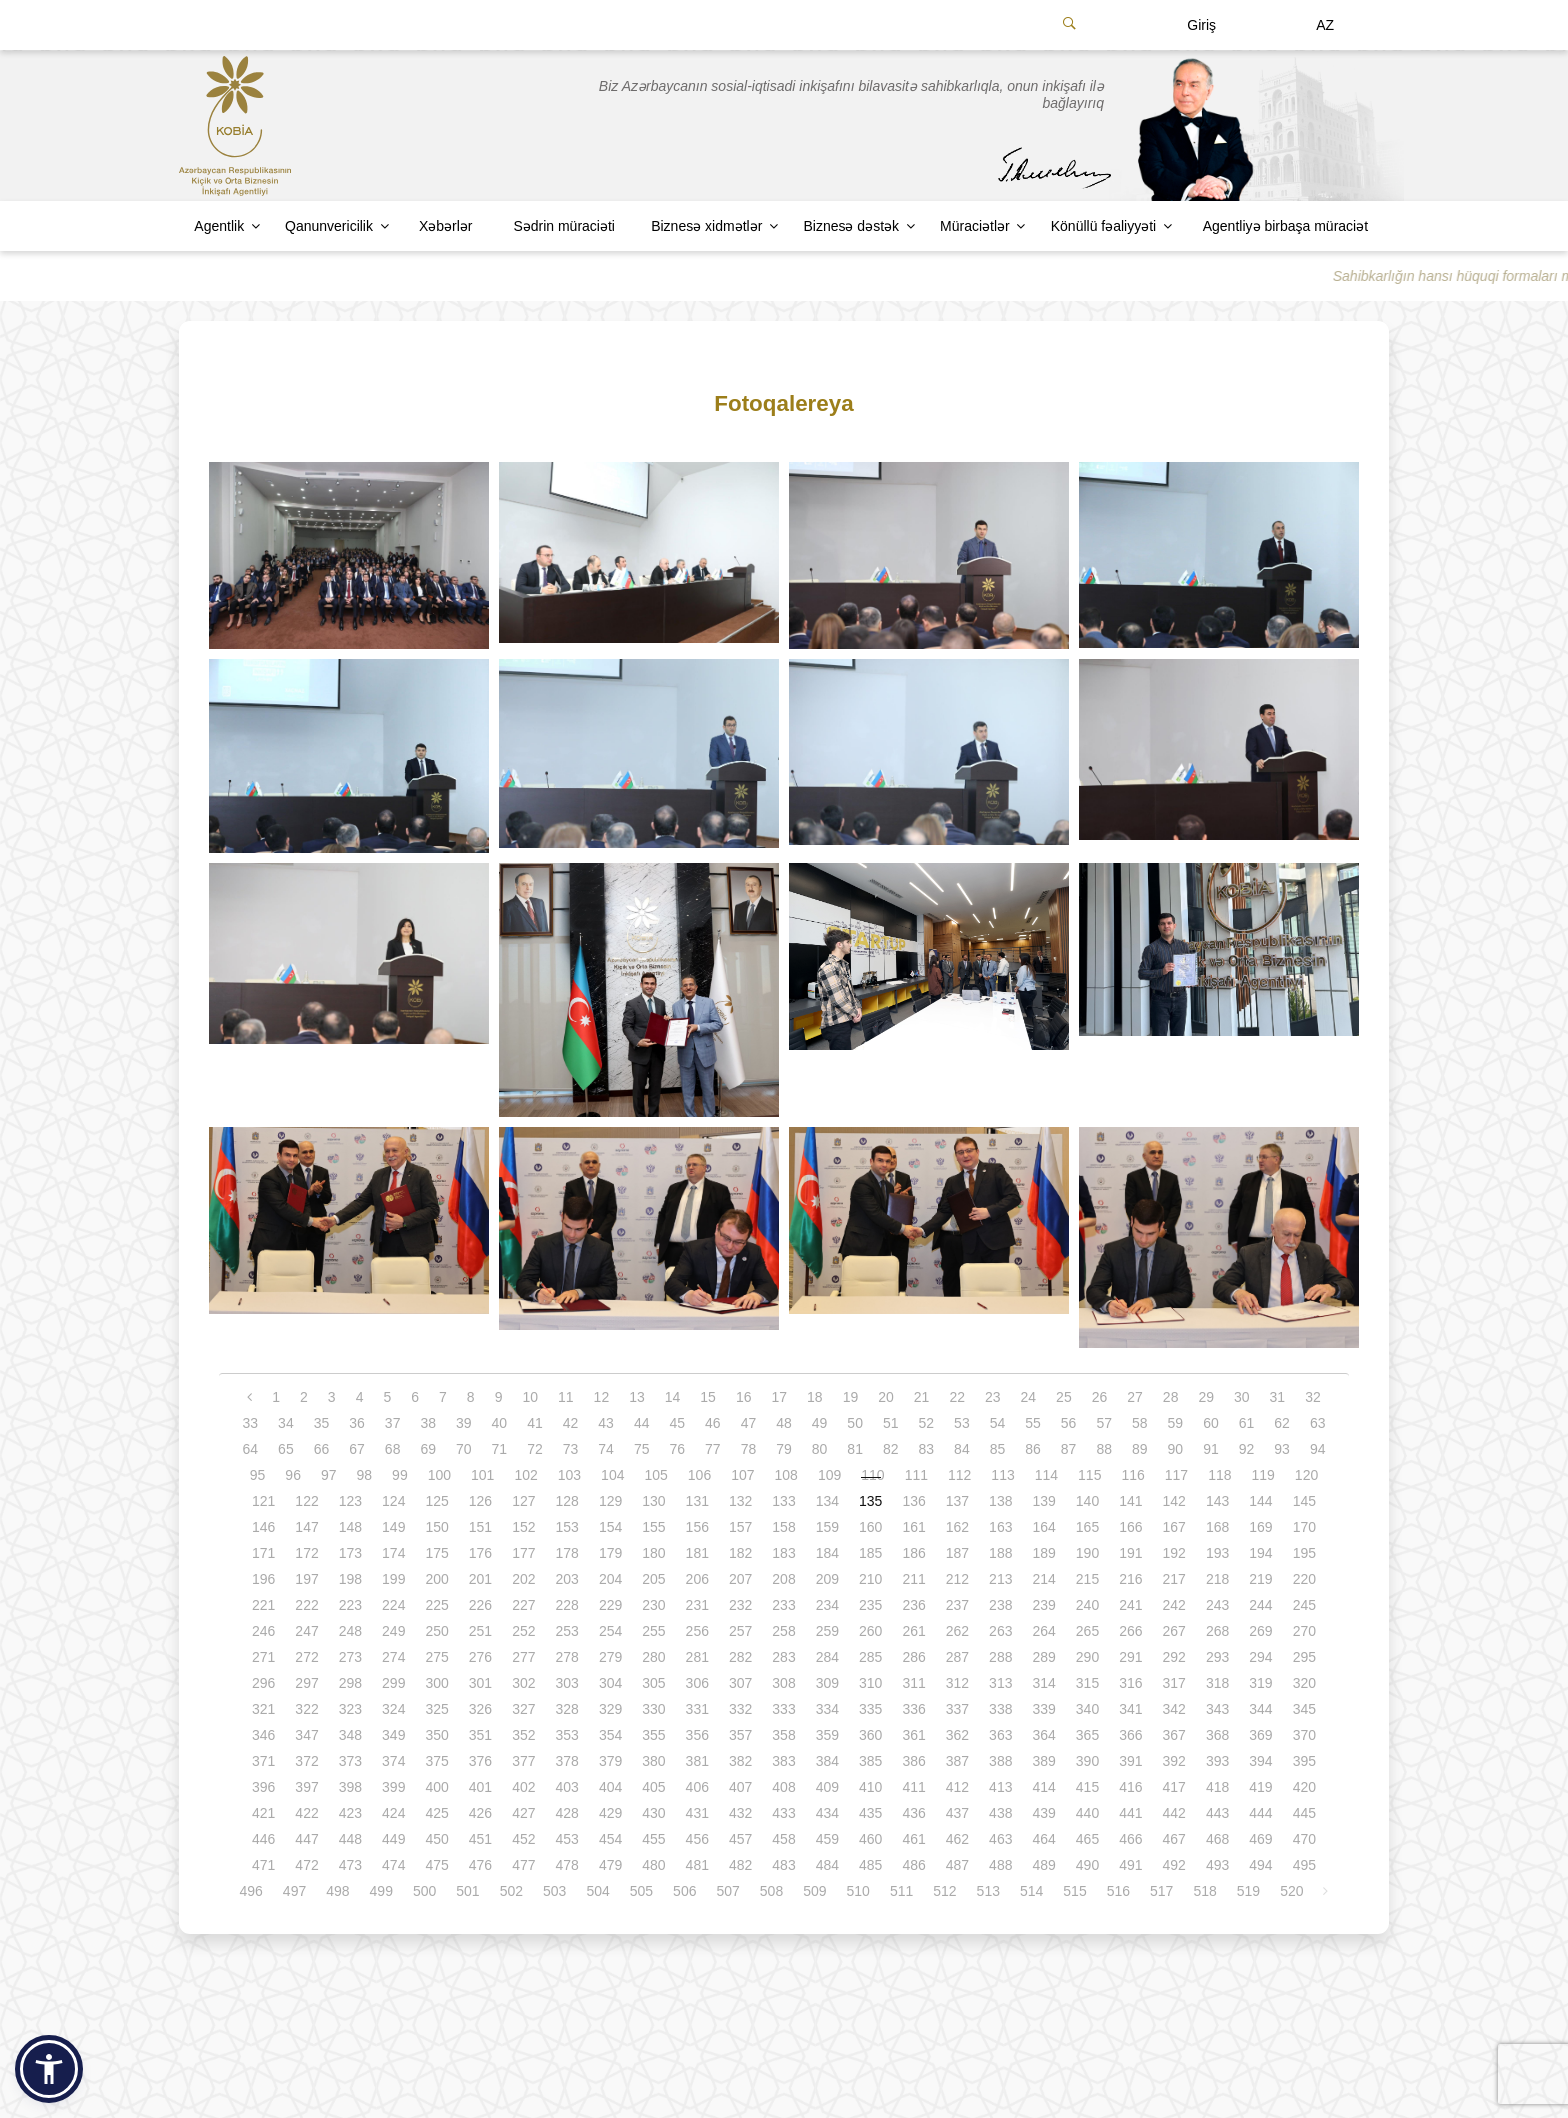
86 (1033, 1449)
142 (1174, 1501)
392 (1174, 1761)
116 (1132, 1475)
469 (1260, 1839)
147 (306, 1527)
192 (1174, 1553)
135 (870, 1501)
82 (891, 1449)
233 (783, 1605)
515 (1074, 1891)
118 (1219, 1475)
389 (1043, 1761)
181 (697, 1553)
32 (1313, 1397)
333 (783, 1709)
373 (350, 1761)
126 (480, 1501)
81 (855, 1449)
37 (393, 1423)
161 (913, 1527)
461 (913, 1839)
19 (851, 1397)
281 (697, 1657)
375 (436, 1761)
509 (814, 1891)
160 (870, 1527)
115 (1089, 1475)
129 (610, 1501)
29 (1206, 1397)
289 (1043, 1657)
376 (480, 1761)
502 (511, 1891)
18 (815, 1397)
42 (571, 1423)
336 (913, 1709)
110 (872, 1475)
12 (602, 1397)
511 (901, 1891)
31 (1278, 1397)
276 (480, 1657)
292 (1174, 1657)
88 (1104, 1449)
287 (957, 1657)
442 (1174, 1813)
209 (827, 1579)
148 (350, 1527)
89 (1140, 1449)
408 (783, 1787)
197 (306, 1579)
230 (653, 1605)
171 (263, 1553)
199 (393, 1579)
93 (1282, 1449)
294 (1260, 1657)
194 (1260, 1553)
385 (870, 1761)
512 (944, 1891)
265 (1087, 1631)
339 (1043, 1709)
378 (567, 1761)
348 (350, 1735)
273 (350, 1657)
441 (1130, 1813)
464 (1043, 1839)
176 (480, 1553)
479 (610, 1865)
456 (697, 1839)
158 (783, 1527)
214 (1043, 1579)
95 (258, 1475)
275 (436, 1657)
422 (306, 1813)
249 (393, 1631)
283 (783, 1657)
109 (829, 1475)
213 (1000, 1579)
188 (1000, 1553)
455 (653, 1839)
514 (1031, 1891)
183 (783, 1553)
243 (1217, 1605)
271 (263, 1657)
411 (913, 1787)
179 (610, 1553)
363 (1000, 1735)
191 (1130, 1553)
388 (1000, 1761)
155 (653, 1527)
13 (637, 1397)
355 (653, 1735)
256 (697, 1631)
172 (306, 1553)
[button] (49, 2069)
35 (322, 1423)
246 (263, 1631)
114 (1046, 1475)
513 (988, 1891)
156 (697, 1527)
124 (393, 1501)
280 (653, 1657)
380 (653, 1761)
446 (263, 1839)
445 (1304, 1813)
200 (436, 1579)
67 (357, 1449)
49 (820, 1423)
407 (740, 1787)
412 (957, 1787)
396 (263, 1787)
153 (567, 1527)
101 (482, 1475)
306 (697, 1683)
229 (610, 1605)
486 (913, 1865)
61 (1247, 1423)
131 (697, 1501)
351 (480, 1735)
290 (1087, 1657)
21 (922, 1397)
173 (350, 1553)
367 (1174, 1735)
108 (786, 1475)
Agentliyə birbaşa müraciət (1285, 226)
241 (1130, 1605)
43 (606, 1423)
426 (480, 1813)
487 (957, 1865)
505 (641, 1891)
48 (784, 1423)
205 (653, 1579)
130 (653, 1501)
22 (957, 1397)
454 (610, 1839)
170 (1304, 1527)
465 (1087, 1839)
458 (783, 1839)
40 (500, 1423)
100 (439, 1475)
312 (957, 1683)
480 (653, 1865)
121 (263, 1501)
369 (1260, 1735)
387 (957, 1761)
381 (697, 1761)
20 (886, 1397)
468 (1217, 1839)
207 (740, 1579)
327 (523, 1709)
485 (870, 1865)
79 (784, 1449)
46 (713, 1423)
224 (393, 1605)
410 (870, 1787)
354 (610, 1735)
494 (1260, 1865)
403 (567, 1787)
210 (870, 1579)
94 (1318, 1449)
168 (1217, 1527)
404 (610, 1787)
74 (606, 1449)
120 (1306, 1475)
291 (1130, 1657)
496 (251, 1891)
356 (697, 1735)
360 (870, 1735)
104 (612, 1475)
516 (1118, 1891)
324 (393, 1709)
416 (1130, 1787)
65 (286, 1449)
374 (393, 1761)
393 (1217, 1761)
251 (480, 1631)
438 (1000, 1813)
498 (337, 1891)
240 (1087, 1605)
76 (677, 1449)
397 (306, 1787)
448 (350, 1839)
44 (642, 1423)
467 (1174, 1839)
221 (263, 1605)
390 (1087, 1761)
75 (642, 1449)
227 (523, 1605)
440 (1087, 1813)
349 (393, 1735)
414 (1043, 1787)
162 (957, 1527)
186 (913, 1553)
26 (1100, 1397)
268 (1217, 1631)
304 (610, 1683)
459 (827, 1839)
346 (263, 1735)
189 (1043, 1553)
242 (1174, 1605)
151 (480, 1527)
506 (684, 1891)
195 (1304, 1553)
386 (913, 1761)
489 (1043, 1865)
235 (870, 1605)
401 (480, 1787)
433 (783, 1813)
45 (677, 1423)
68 (393, 1449)
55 (1033, 1423)
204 (610, 1579)
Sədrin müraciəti (564, 226)
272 (306, 1657)
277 (523, 1657)
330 (653, 1709)
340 (1087, 1709)
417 (1174, 1787)
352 (523, 1735)
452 (523, 1839)
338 (1000, 1709)
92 (1247, 1449)
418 (1217, 1787)
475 (436, 1865)
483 (783, 1865)
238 (1000, 1605)
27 (1135, 1397)
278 (567, 1657)
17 (779, 1397)
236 (913, 1605)
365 (1087, 1735)
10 (530, 1397)
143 (1217, 1501)
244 (1260, 1605)
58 (1140, 1423)
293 (1217, 1657)
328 (567, 1709)
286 (913, 1657)
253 (567, 1631)
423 (350, 1813)
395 (1304, 1761)
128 (567, 1501)
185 (870, 1553)
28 (1171, 1397)
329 (610, 1709)
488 (1000, 1865)
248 (350, 1631)
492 (1174, 1865)
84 (962, 1449)
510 (858, 1891)
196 (263, 1579)
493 (1217, 1865)
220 (1304, 1579)
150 (436, 1527)
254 (610, 1631)
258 (783, 1631)
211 (913, 1579)
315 (1087, 1683)
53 (962, 1423)
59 (1176, 1423)
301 (480, 1683)
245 (1304, 1605)
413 (1000, 1787)
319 (1260, 1683)
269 (1260, 1631)
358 (783, 1735)
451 (480, 1839)
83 (927, 1449)
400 (436, 1787)
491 (1130, 1865)
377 (523, 1761)
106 (699, 1475)
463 (1000, 1839)
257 (740, 1631)
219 (1260, 1579)
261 (913, 1631)
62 (1282, 1423)
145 (1304, 1501)
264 (1043, 1631)
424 (393, 1813)
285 (870, 1657)
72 (535, 1449)
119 (1263, 1475)
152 (523, 1527)
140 (1087, 1501)
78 (749, 1449)
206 (697, 1579)
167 (1174, 1527)
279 (610, 1657)
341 (1130, 1709)
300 (436, 1683)
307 (740, 1683)
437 (957, 1813)
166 (1130, 1527)
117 (1176, 1475)
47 (749, 1423)
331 (697, 1709)
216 (1130, 1579)
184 (827, 1553)
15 (708, 1397)
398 (350, 1787)
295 (1304, 1657)
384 (827, 1761)
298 (350, 1683)
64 (251, 1449)
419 (1260, 1787)
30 (1242, 1397)
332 (740, 1709)
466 (1130, 1839)
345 (1304, 1709)
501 (467, 1891)
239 (1043, 1605)
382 (740, 1761)
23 (993, 1397)
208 (783, 1579)
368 (1217, 1735)
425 (436, 1813)
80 (820, 1449)
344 (1260, 1709)
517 (1161, 1891)
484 (827, 1865)
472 (306, 1865)
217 (1174, 1579)
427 (523, 1813)
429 (610, 1813)
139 (1043, 1501)
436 (913, 1813)
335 (870, 1709)
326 (480, 1709)
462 (957, 1839)
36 (357, 1423)
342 (1174, 1709)
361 (913, 1735)
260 (870, 1631)
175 (436, 1553)
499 (381, 1891)
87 (1069, 1449)
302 (523, 1683)
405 (653, 1787)
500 (424, 1891)
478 (567, 1865)
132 (740, 1501)
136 (913, 1501)
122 (306, 1501)
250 (436, 1631)
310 (870, 1683)
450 (436, 1839)
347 (306, 1735)
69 (428, 1449)
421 (263, 1813)
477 (523, 1865)
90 (1176, 1449)
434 (827, 1813)
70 (464, 1449)
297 (306, 1683)
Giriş (1201, 25)
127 (523, 1501)
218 (1217, 1579)
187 (957, 1553)
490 (1087, 1865)
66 (322, 1449)
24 (1029, 1397)
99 (400, 1475)
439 (1043, 1813)
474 (393, 1865)
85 (998, 1449)
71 (500, 1449)
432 (740, 1813)
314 (1043, 1683)
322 (306, 1709)
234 (827, 1605)
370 (1304, 1735)
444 (1260, 1813)
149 (393, 1527)
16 (744, 1397)
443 (1217, 1813)
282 (740, 1657)
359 (827, 1735)
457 (740, 1839)
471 (263, 1865)
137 (957, 1501)
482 (740, 1865)
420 (1304, 1787)
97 (329, 1475)
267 (1174, 1631)
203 (567, 1579)
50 (855, 1423)
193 (1217, 1553)
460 (870, 1839)
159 (827, 1527)
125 (436, 1501)
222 (306, 1605)
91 (1211, 1449)
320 (1304, 1683)
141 (1130, 1501)
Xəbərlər (446, 226)
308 (783, 1683)
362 (957, 1735)
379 (610, 1761)
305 (653, 1683)
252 (523, 1631)
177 (523, 1553)
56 (1069, 1423)
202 (523, 1579)
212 (957, 1579)
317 (1174, 1683)
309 (827, 1683)
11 (566, 1397)
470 (1304, 1839)
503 (554, 1891)
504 (597, 1891)
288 (1000, 1657)
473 (350, 1865)
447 (306, 1839)
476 (480, 1865)
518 (1204, 1891)
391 (1130, 1761)
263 (1000, 1631)
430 (653, 1813)
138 (1000, 1501)
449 (393, 1839)
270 (1304, 1631)
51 (891, 1423)
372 (306, 1761)
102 (525, 1475)
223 (350, 1605)
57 (1104, 1423)
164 (1043, 1527)
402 (523, 1787)
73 (571, 1449)
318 (1217, 1683)
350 (436, 1735)
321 (263, 1709)
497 (294, 1891)
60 (1211, 1423)
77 (713, 1449)
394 (1260, 1761)
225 (436, 1605)
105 (655, 1475)
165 (1087, 1527)
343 (1217, 1709)
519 (1248, 1891)
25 (1064, 1397)
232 (740, 1605)
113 (1002, 1475)
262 (957, 1631)
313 (1000, 1683)
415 (1087, 1787)
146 (263, 1527)
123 (350, 1501)
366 (1130, 1735)
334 (827, 1709)
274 (393, 1657)
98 (365, 1475)
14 (673, 1397)
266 (1130, 1631)
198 (350, 1579)
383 (783, 1761)
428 (567, 1813)
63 (1318, 1423)
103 (569, 1475)
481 (697, 1865)
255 (653, 1631)
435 (870, 1813)
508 (771, 1891)
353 (567, 1735)
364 (1043, 1735)
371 (263, 1761)
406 (697, 1787)
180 (653, 1553)
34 (286, 1423)
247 (306, 1631)
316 (1130, 1683)
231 (697, 1605)
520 (1291, 1891)
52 (927, 1423)
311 (913, 1683)
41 (535, 1423)
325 (436, 1709)
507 (727, 1891)
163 (1000, 1527)
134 (827, 1501)
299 (393, 1683)
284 (827, 1657)
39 (464, 1423)
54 (998, 1423)
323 (350, 1709)
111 (916, 1475)
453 (567, 1839)
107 (742, 1475)
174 (393, 1553)
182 (740, 1553)
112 (959, 1475)
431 (697, 1813)
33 (251, 1423)
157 (740, 1527)
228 (567, 1605)
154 (610, 1527)
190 (1087, 1553)
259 (827, 1631)
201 (480, 1579)
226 (480, 1605)
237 (957, 1605)
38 (428, 1423)
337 (957, 1709)
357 (740, 1735)
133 (783, 1501)
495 (1304, 1865)
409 (827, 1787)
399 (393, 1787)
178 (567, 1553)
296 (263, 1683)
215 (1087, 1579)
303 (567, 1683)
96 (293, 1475)
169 (1260, 1527)
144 (1260, 1501)
